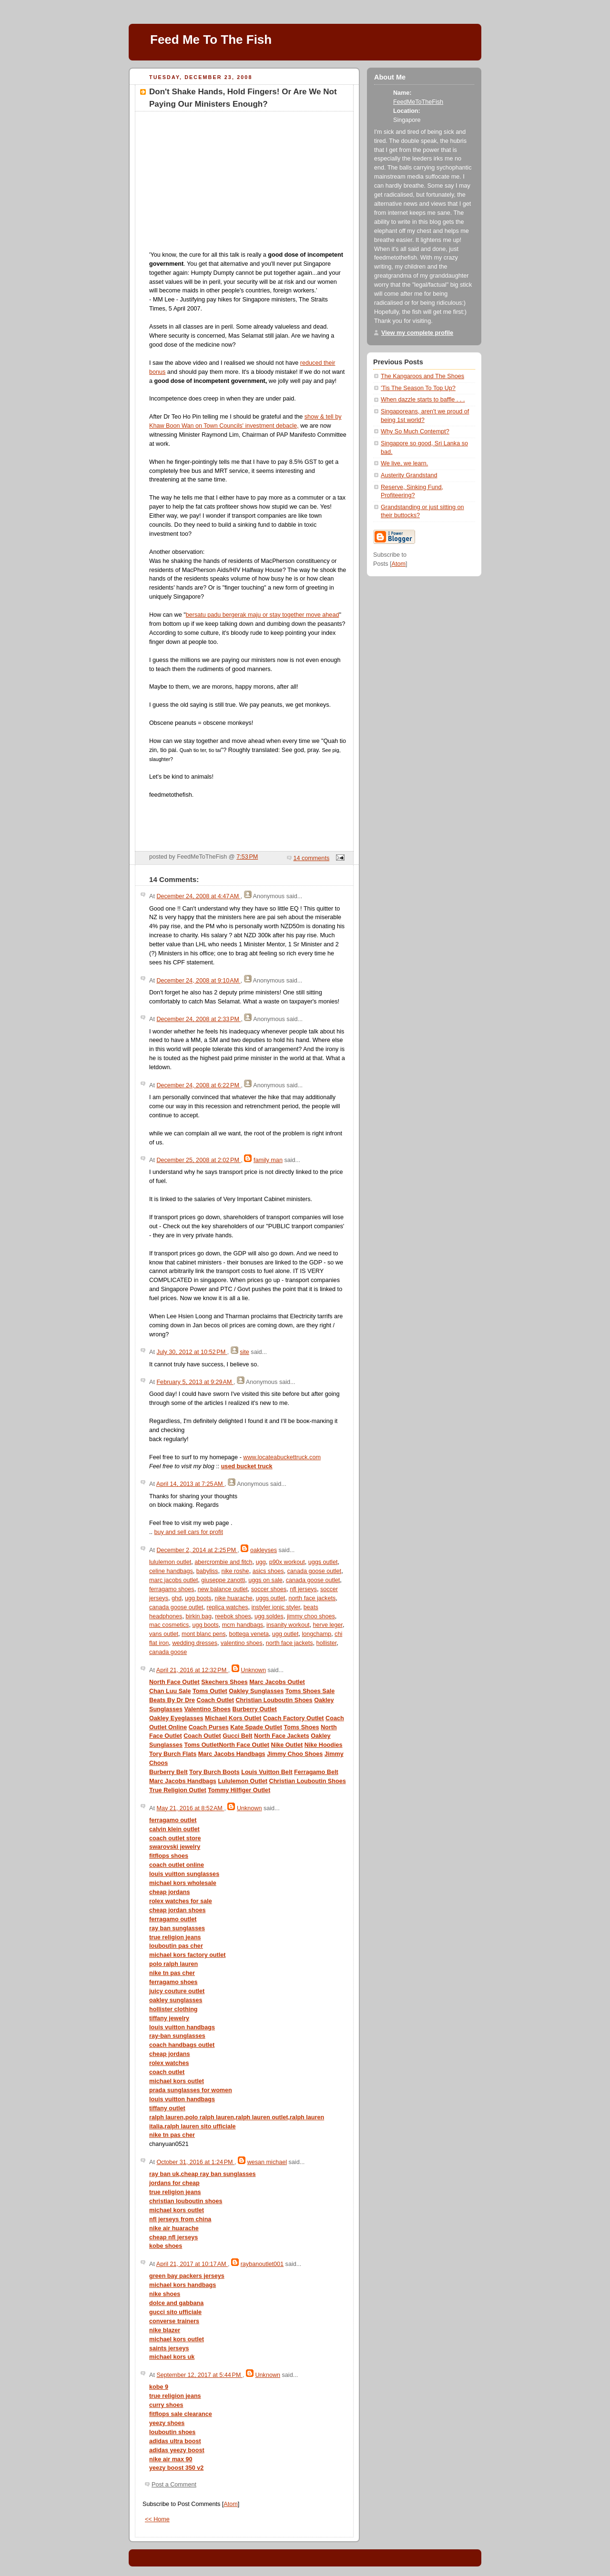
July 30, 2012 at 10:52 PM (191, 1352)
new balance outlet (223, 1589)
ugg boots (198, 1598)
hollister (326, 1643)
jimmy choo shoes (311, 1616)
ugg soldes (269, 1616)
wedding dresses (194, 1643)
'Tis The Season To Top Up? (418, 388)
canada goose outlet (314, 1571)
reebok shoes (233, 1616)
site (244, 1352)
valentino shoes (242, 1643)
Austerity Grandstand (409, 475)
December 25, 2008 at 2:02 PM (198, 1160)
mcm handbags (242, 1625)
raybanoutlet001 (262, 2264)
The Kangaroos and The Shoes (422, 376)
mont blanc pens (204, 1634)
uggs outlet (323, 1562)
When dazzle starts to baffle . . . (423, 399)
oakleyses (263, 1550)
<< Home (157, 2519)
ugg (261, 1562)
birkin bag (198, 1616)
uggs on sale (265, 1580)
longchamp (316, 1634)
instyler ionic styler (276, 1607)
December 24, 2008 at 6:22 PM (198, 1085)
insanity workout (287, 1625)
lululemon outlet (170, 1562)
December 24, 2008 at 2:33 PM (198, 1019)
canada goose (168, 1652)
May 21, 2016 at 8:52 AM (190, 1808)
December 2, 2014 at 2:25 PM (196, 1550)
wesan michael (267, 2162)
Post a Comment (174, 2484)
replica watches (227, 1607)
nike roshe (235, 1571)
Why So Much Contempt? (415, 431)
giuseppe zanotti (223, 1580)
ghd (177, 1598)
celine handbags (171, 1571)
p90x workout (287, 1562)
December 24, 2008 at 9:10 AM (198, 980)
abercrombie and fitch (223, 1562)
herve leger (327, 1625)
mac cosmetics (169, 1625)
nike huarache (233, 1598)
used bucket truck (247, 1466)
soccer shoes (268, 1589)
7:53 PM (247, 856)
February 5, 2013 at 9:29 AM (195, 1382)
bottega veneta (249, 1634)
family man (268, 1160)
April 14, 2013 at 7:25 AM (190, 1484)
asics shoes (268, 1571)
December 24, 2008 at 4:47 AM (198, 896)
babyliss (207, 1571)
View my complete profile (417, 333)
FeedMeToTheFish (418, 102)
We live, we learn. (404, 463)
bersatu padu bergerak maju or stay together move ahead (262, 614)
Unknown (253, 1670)
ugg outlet (285, 1634)
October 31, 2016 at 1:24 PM (195, 2162)
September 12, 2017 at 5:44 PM (199, 2375)
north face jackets (312, 1598)
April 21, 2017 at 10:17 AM (192, 2264)
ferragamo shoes (171, 1589)
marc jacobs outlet (173, 1580)
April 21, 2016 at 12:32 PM (192, 1670)
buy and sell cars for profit (188, 1532)
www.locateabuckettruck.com (282, 1457)
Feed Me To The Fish (211, 39)
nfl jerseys (303, 1589)
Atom (230, 2504)
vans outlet (163, 1634)
